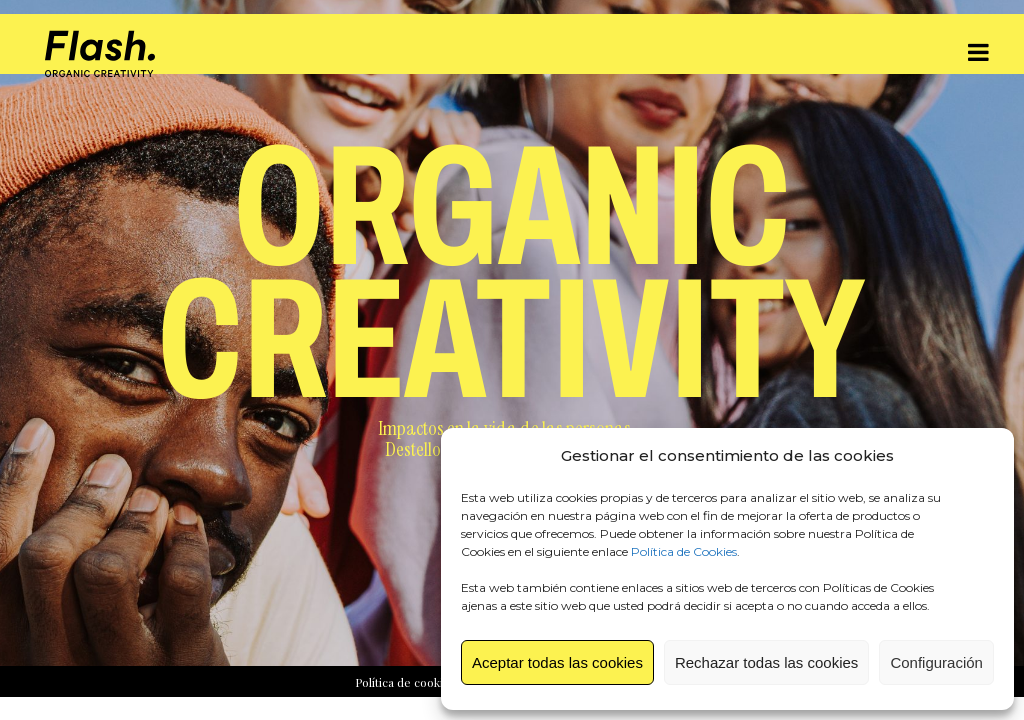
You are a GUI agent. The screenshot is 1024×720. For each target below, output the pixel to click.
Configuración (936, 662)
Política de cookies (405, 682)
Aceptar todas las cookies (557, 662)
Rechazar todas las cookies (766, 662)
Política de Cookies (684, 551)
